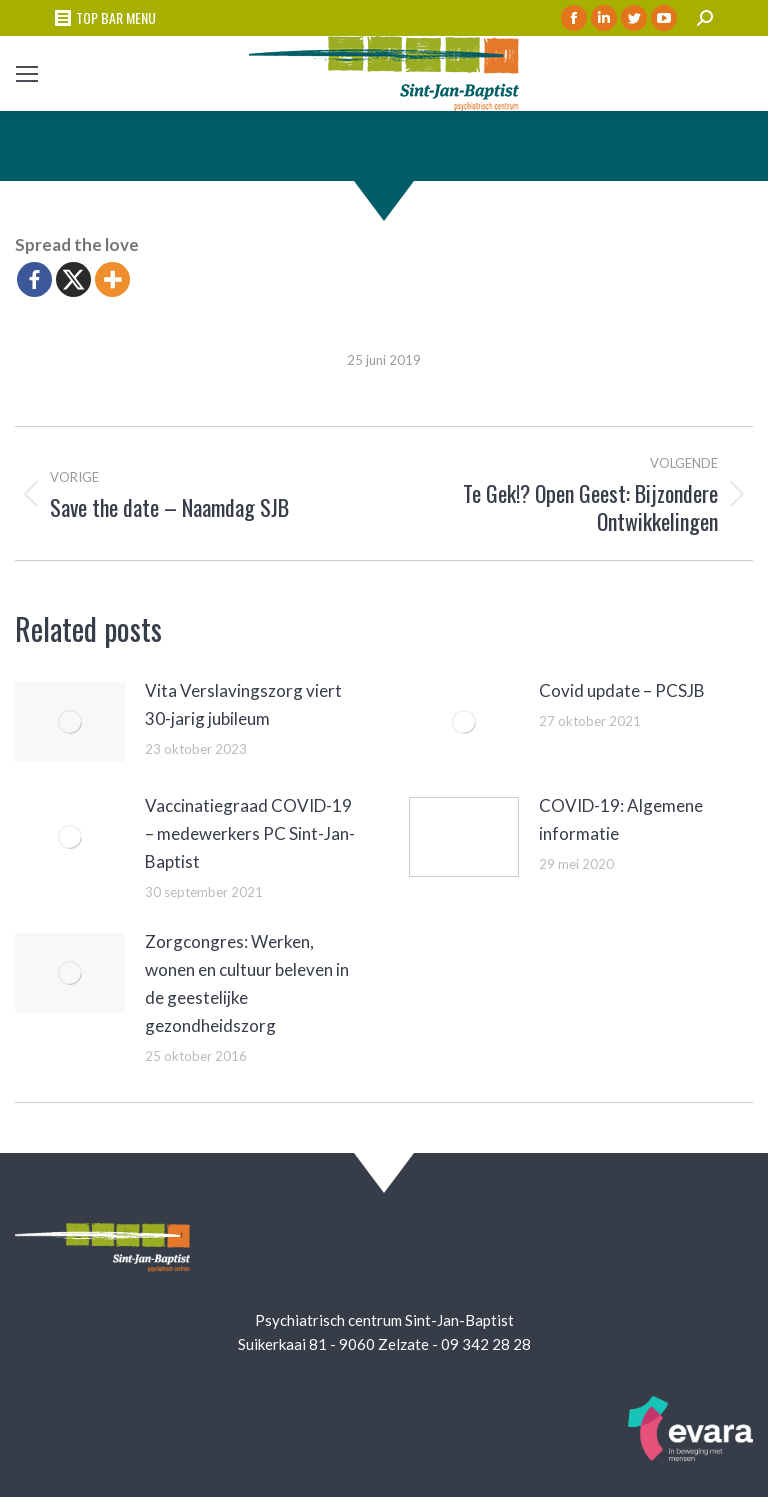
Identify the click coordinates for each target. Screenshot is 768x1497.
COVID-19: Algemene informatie (621, 819)
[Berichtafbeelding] (70, 722)
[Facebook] (34, 279)
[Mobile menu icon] (27, 74)
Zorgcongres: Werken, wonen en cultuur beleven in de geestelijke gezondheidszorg (247, 983)
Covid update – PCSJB (622, 690)
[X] (73, 279)
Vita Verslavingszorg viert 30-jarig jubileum (243, 704)
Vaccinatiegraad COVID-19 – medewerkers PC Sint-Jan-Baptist (250, 833)
